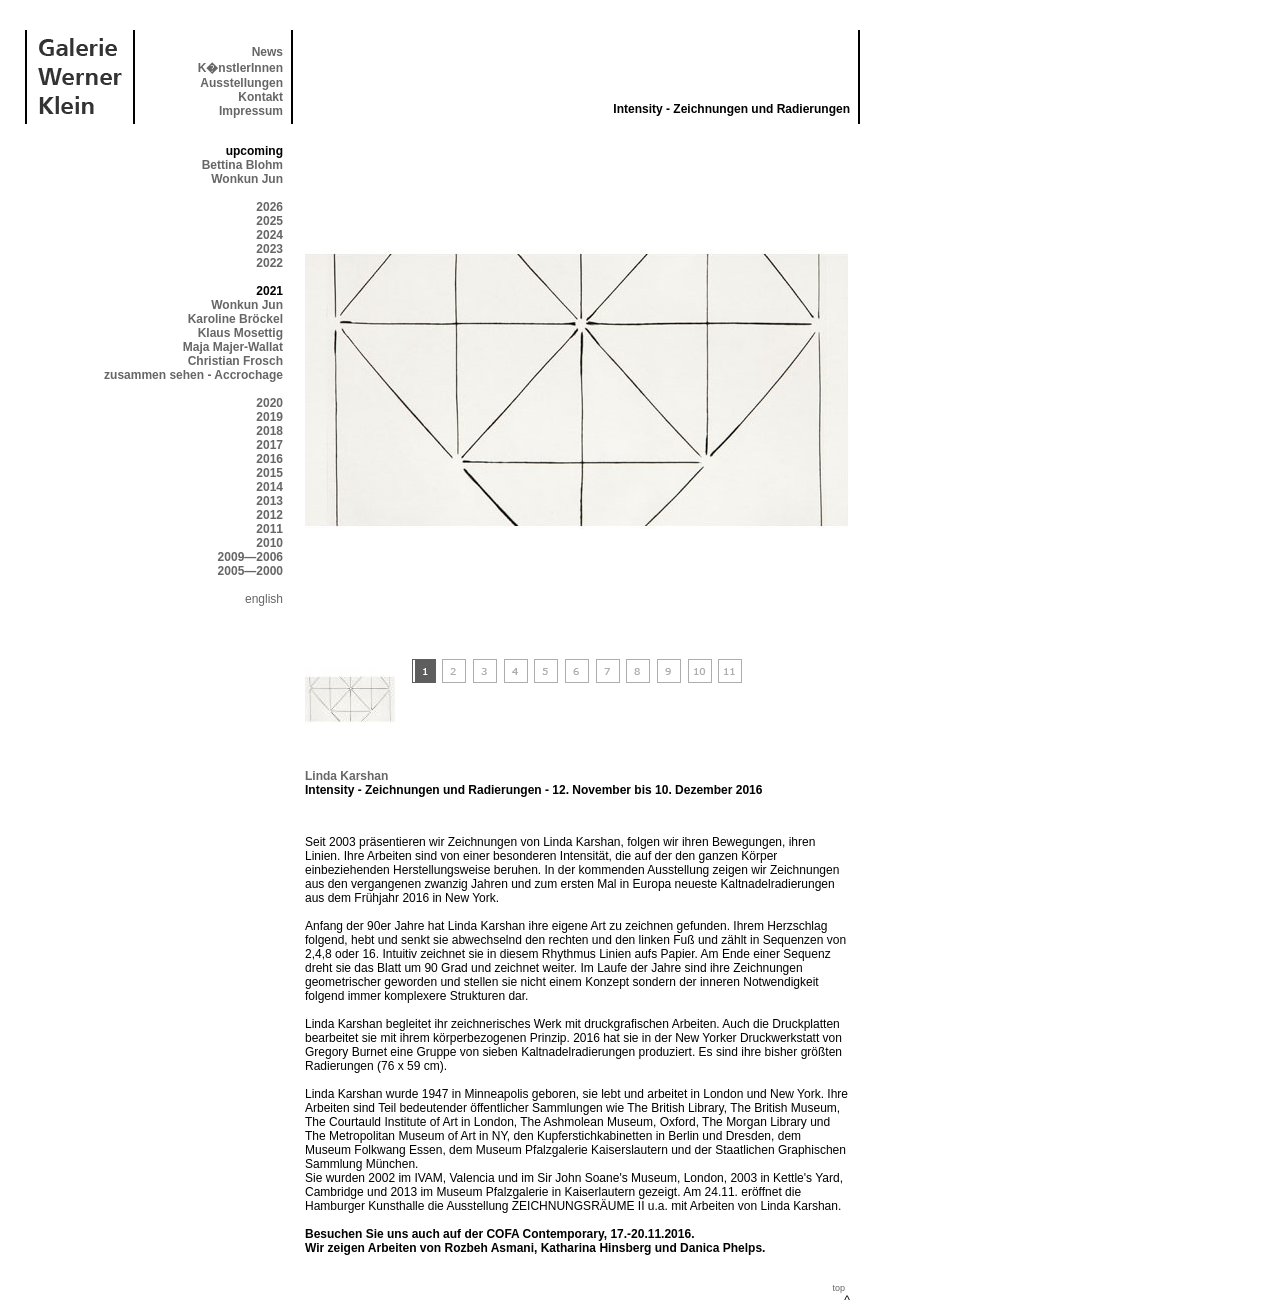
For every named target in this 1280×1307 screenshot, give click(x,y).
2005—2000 (250, 571)
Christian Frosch (235, 361)
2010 (269, 543)
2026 (269, 207)
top (838, 1288)
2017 (269, 445)
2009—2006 (250, 557)
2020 (269, 403)
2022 (269, 263)
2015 (269, 473)
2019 (269, 417)
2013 (269, 501)
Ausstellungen (241, 83)
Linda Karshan (346, 776)
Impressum (251, 111)
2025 (269, 221)
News (267, 52)
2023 (269, 249)
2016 (269, 459)
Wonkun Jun (247, 179)
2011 (269, 529)
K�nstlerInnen (240, 68)
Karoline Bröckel (235, 319)
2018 (269, 431)
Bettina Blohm (242, 165)
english (264, 599)
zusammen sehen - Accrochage (193, 375)
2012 (269, 515)
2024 (269, 235)
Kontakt (260, 97)
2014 (269, 487)
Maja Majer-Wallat (233, 347)
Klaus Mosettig (240, 333)
